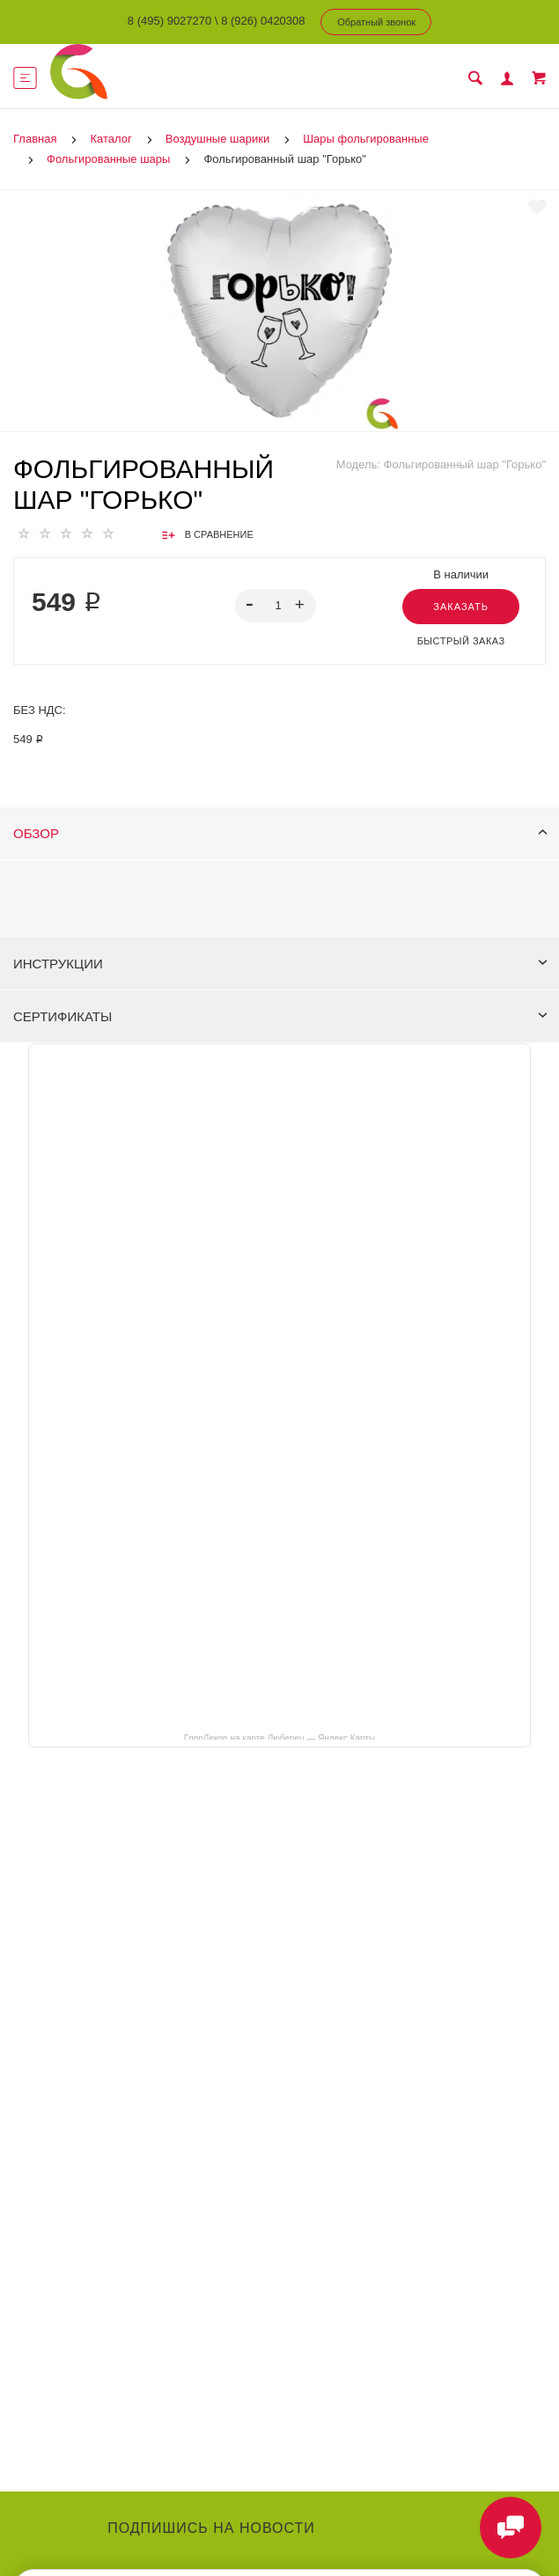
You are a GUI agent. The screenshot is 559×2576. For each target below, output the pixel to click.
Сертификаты (280, 1016)
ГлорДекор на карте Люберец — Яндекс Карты (279, 1737)
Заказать (461, 606)
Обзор (280, 833)
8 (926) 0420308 (263, 20)
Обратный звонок (376, 22)
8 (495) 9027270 (169, 20)
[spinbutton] (275, 605)
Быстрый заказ (461, 641)
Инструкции (280, 963)
